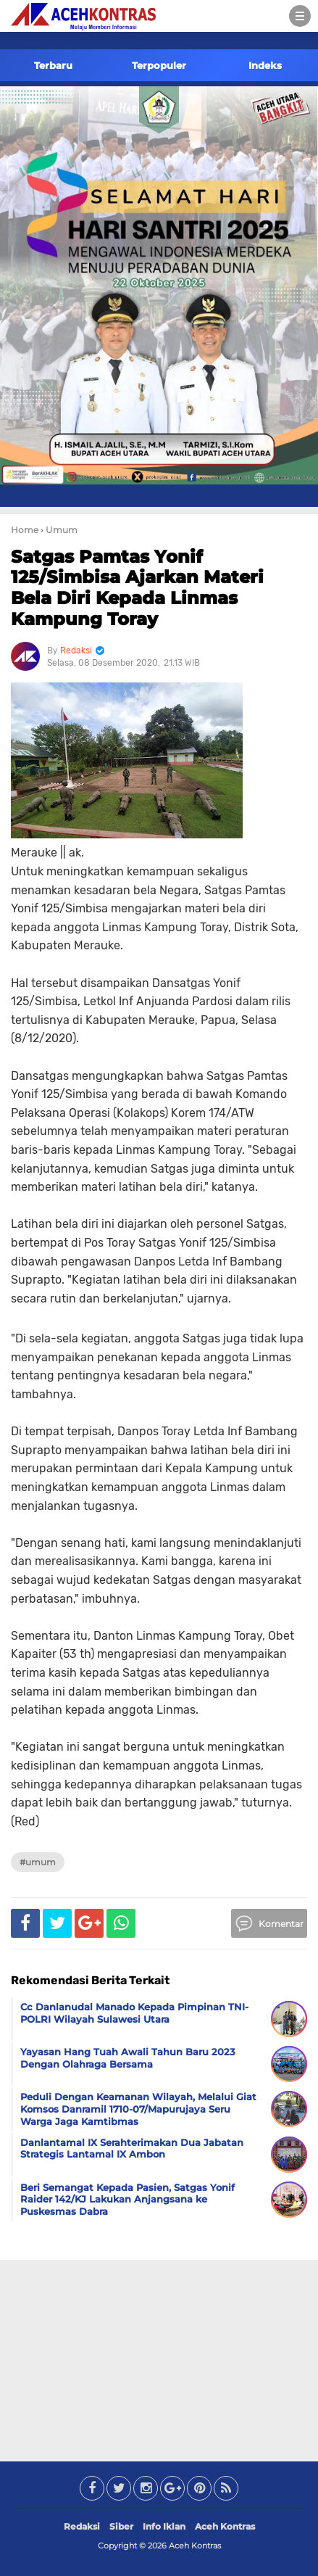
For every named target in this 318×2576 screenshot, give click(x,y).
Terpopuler (159, 65)
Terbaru (53, 65)
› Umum (59, 529)
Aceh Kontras (225, 2526)
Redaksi (82, 2526)
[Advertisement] (159, 2357)
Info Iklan (164, 2526)
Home (24, 529)
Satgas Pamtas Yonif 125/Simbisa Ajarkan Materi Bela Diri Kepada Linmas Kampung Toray (137, 587)
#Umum (38, 1862)
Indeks (265, 65)
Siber (121, 2526)
